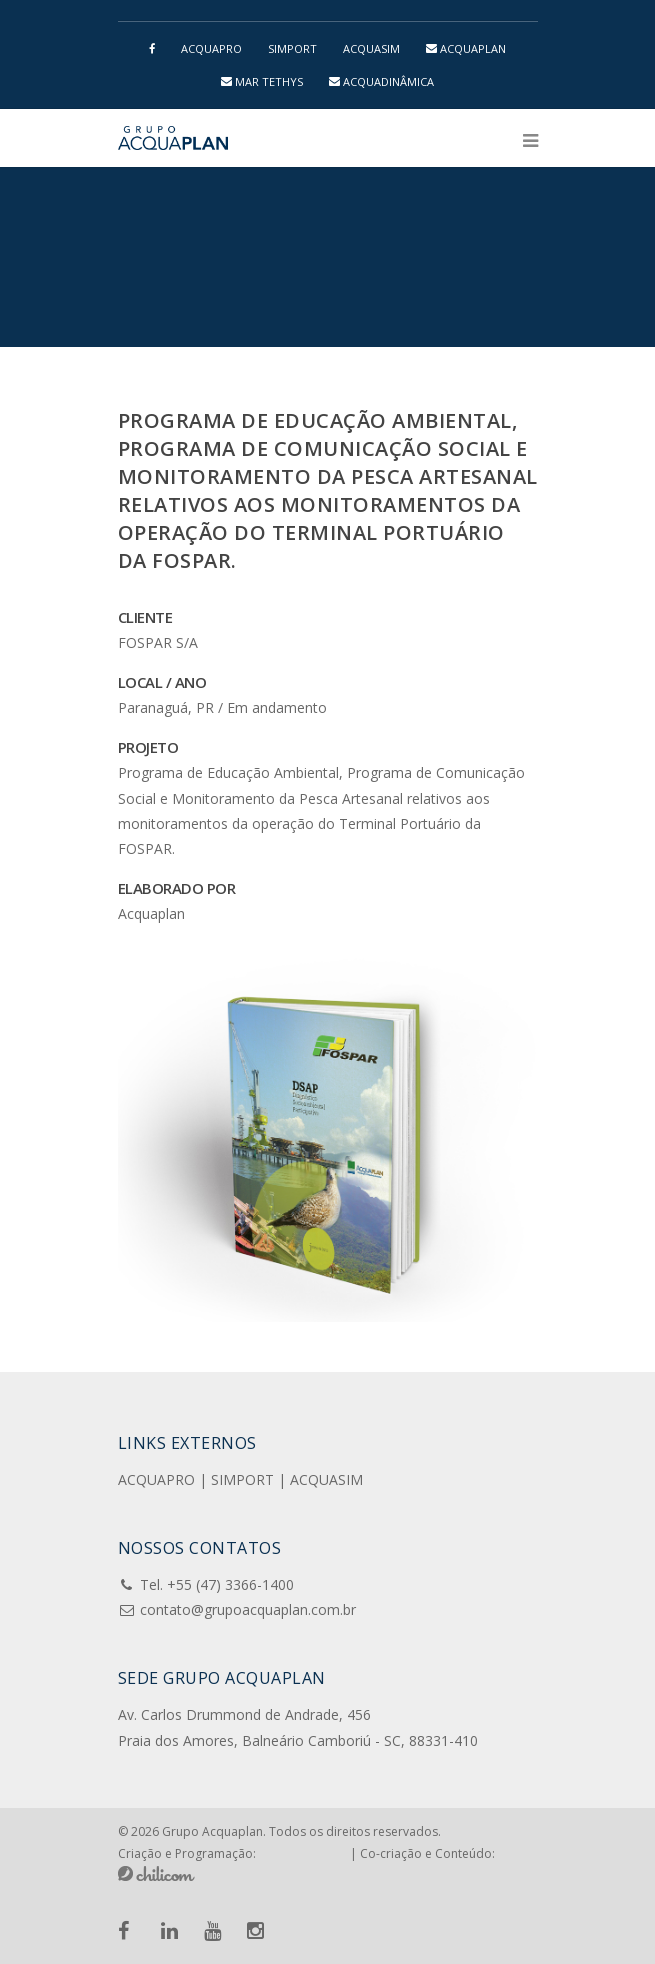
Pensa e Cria (303, 1852)
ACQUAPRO (211, 48)
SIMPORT (292, 48)
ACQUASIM (371, 48)
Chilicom (156, 1873)
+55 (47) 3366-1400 (230, 1584)
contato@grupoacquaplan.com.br (248, 1609)
